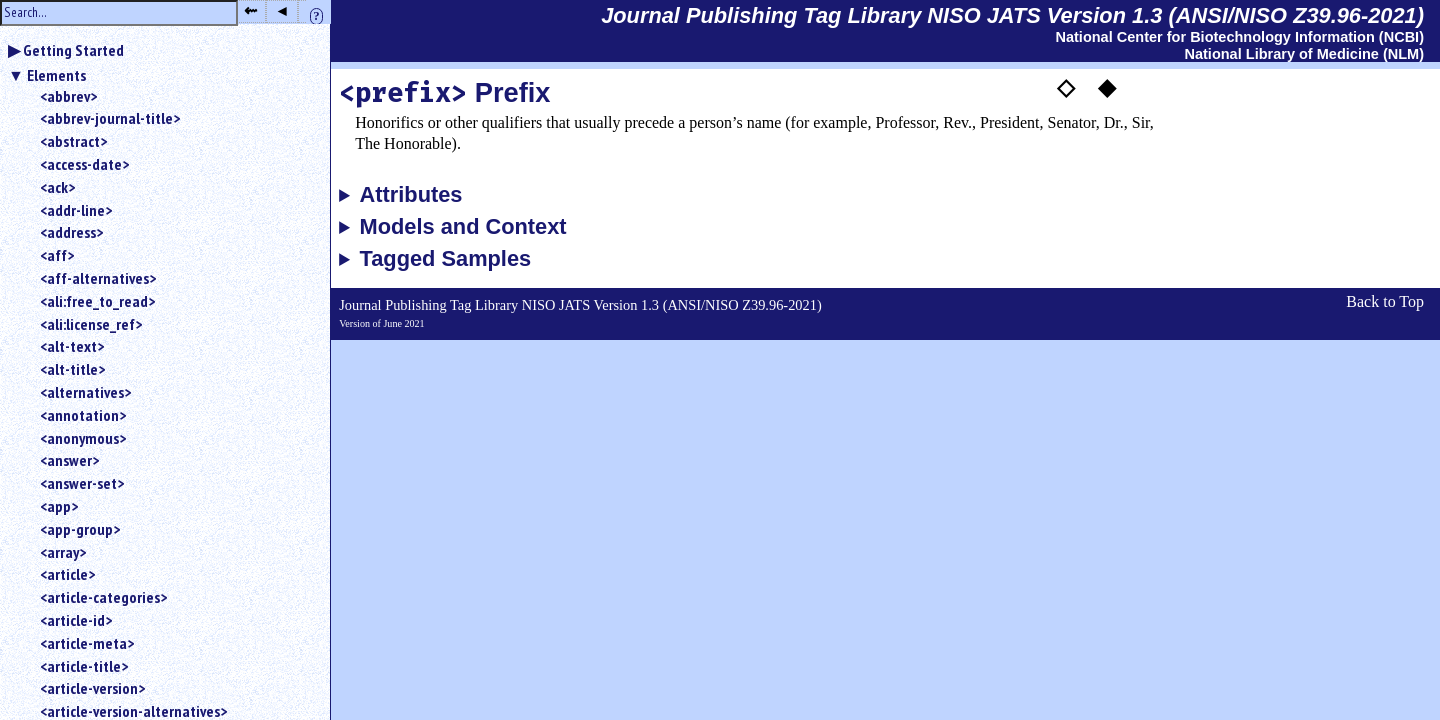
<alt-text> (72, 346)
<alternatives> (85, 392)
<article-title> (84, 666)
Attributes (411, 195)
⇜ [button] (250, 10)
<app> (59, 506)
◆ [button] (1107, 87)
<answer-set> (82, 483)
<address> (71, 232)
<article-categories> (103, 597)
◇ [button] (1066, 87)
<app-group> (80, 529)
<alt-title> (72, 369)
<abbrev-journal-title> (110, 118)
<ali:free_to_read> (97, 301)
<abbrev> (68, 96)
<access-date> (84, 164)
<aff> (57, 255)
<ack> (57, 187)
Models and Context (463, 227)
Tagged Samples (446, 259)
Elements (56, 75)
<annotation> (83, 415)
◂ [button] (282, 10)
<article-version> (92, 688)
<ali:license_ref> (91, 324)
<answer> (69, 460)
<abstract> (73, 141)
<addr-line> (76, 210)
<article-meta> (87, 643)
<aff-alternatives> (98, 278)
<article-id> (76, 620)
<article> (67, 574)
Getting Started (73, 50)
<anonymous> (83, 438)
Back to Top (1385, 301)
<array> (63, 552)
